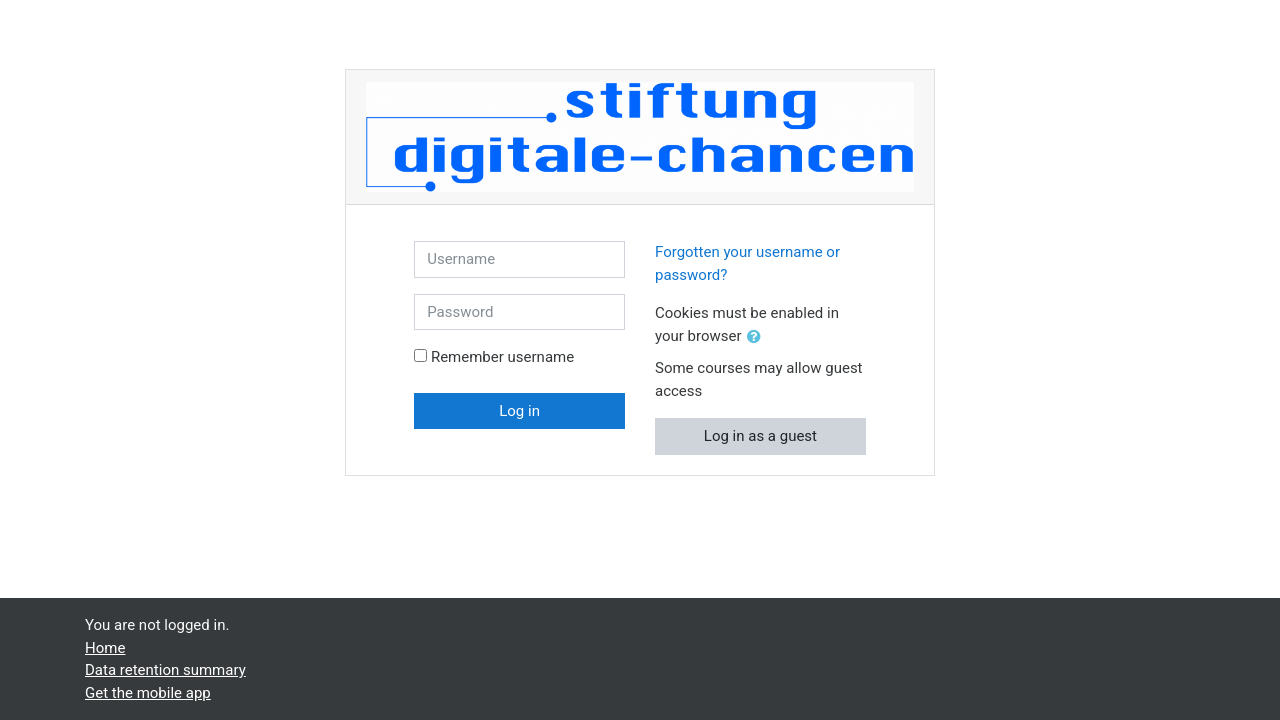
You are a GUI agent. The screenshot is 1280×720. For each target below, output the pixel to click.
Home (105, 648)
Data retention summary (165, 670)
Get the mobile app (148, 693)
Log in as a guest (760, 436)
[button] (758, 337)
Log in (519, 411)
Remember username (502, 357)
